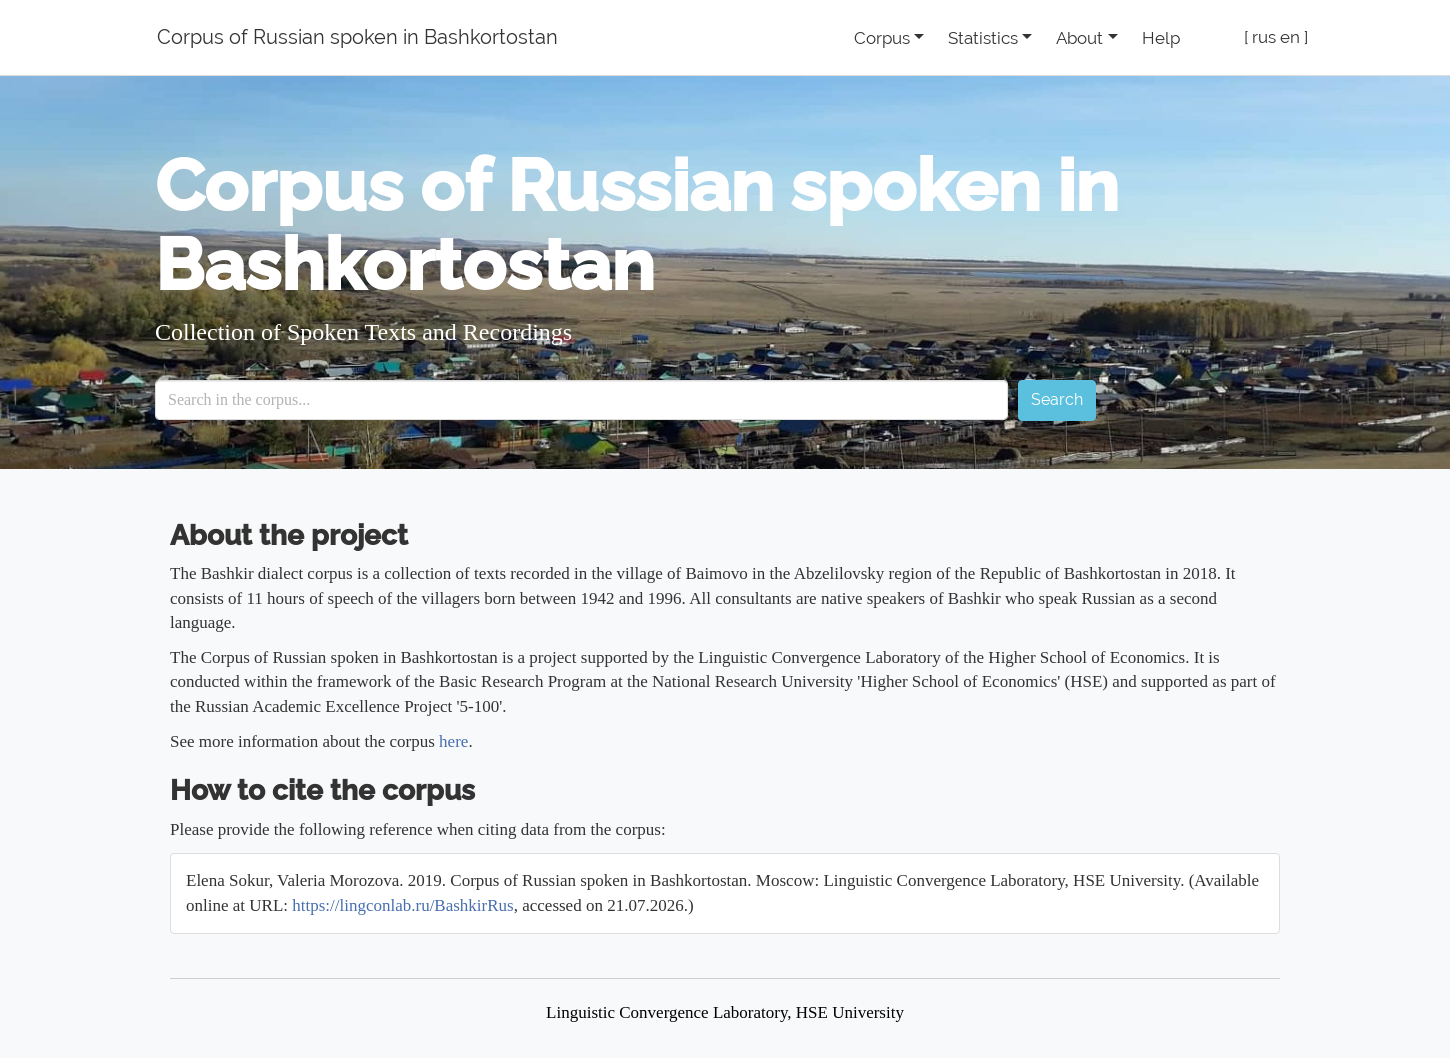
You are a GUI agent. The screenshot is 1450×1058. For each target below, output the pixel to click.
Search (1057, 399)
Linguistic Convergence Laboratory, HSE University (725, 1012)
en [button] (1290, 37)
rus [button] (1264, 37)
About (1079, 38)
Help (1161, 38)
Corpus (882, 38)
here (453, 741)
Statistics (983, 38)
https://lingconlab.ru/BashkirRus (402, 905)
